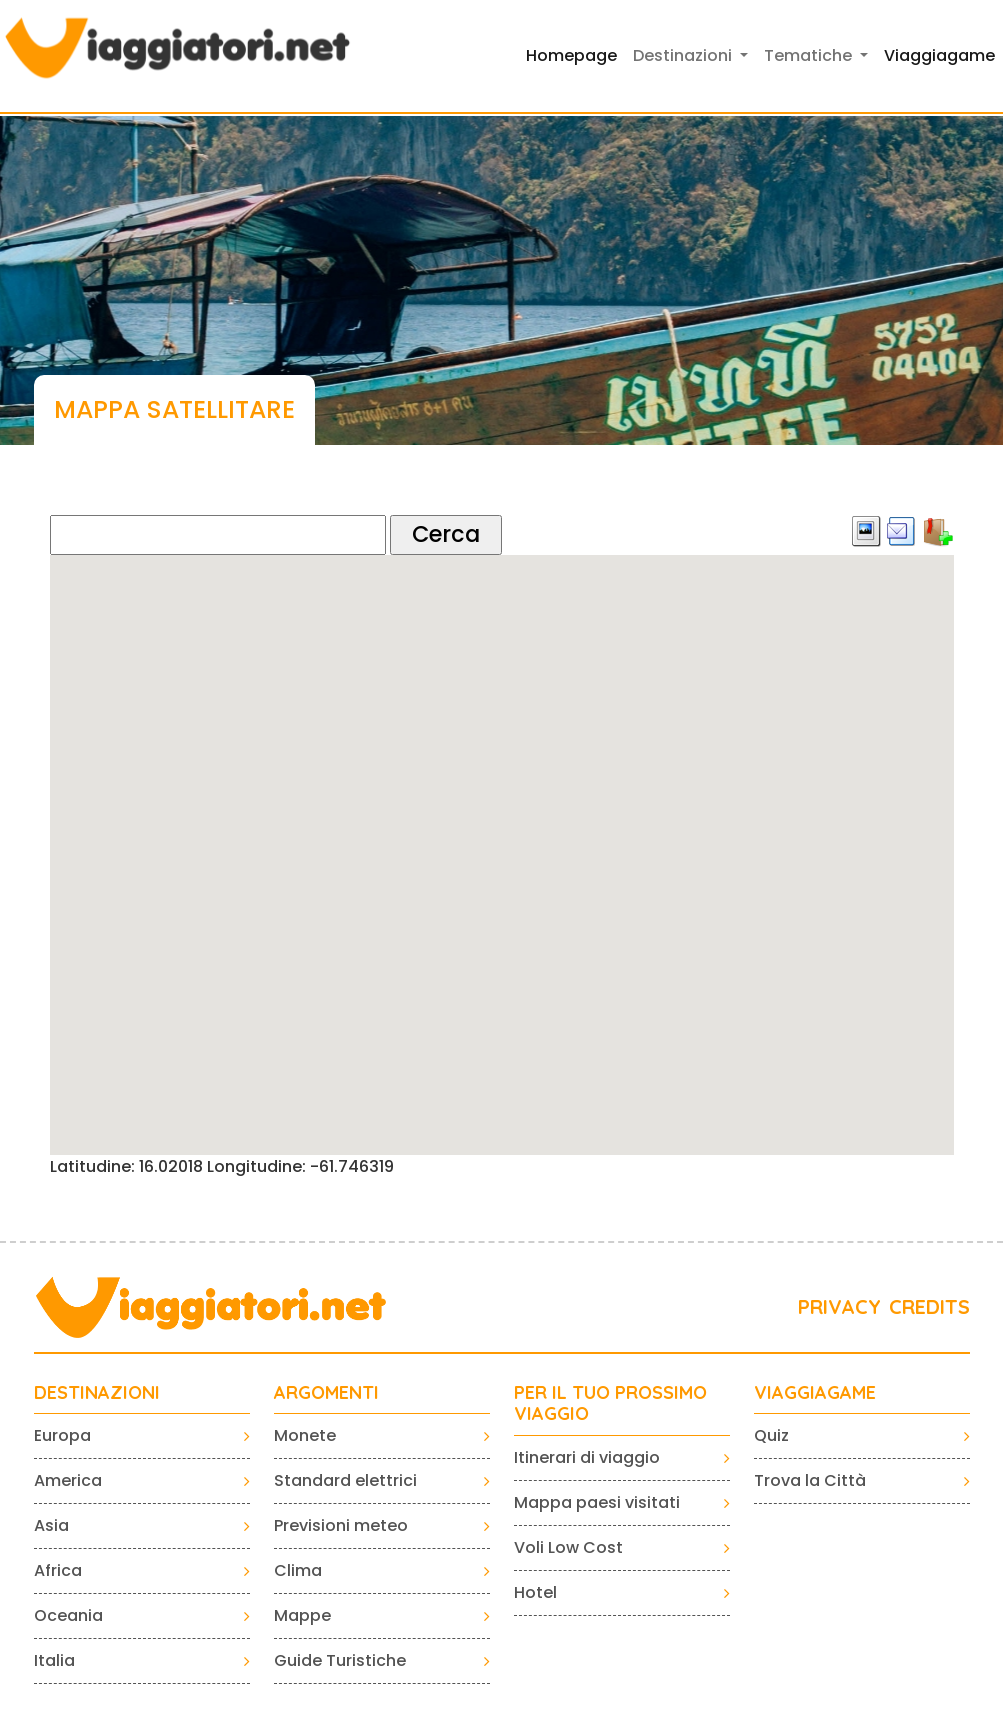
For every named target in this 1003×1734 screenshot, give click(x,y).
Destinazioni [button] (684, 55)
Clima (298, 1570)
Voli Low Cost (568, 1547)
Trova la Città (810, 1480)
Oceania (68, 1615)
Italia (54, 1660)
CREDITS (929, 1306)
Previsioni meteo (341, 1525)
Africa (58, 1570)
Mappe (302, 1615)
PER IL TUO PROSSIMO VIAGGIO (610, 1403)
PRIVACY (839, 1306)
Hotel (535, 1592)
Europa (62, 1435)
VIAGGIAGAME (815, 1393)
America (68, 1480)
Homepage (571, 55)
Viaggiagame (939, 55)
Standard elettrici (345, 1480)
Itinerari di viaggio (587, 1457)
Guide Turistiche (340, 1660)
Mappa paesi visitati (597, 1502)
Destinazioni (97, 1393)
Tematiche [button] (810, 55)
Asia (51, 1525)
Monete (305, 1435)
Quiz (771, 1435)
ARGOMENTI (326, 1393)
